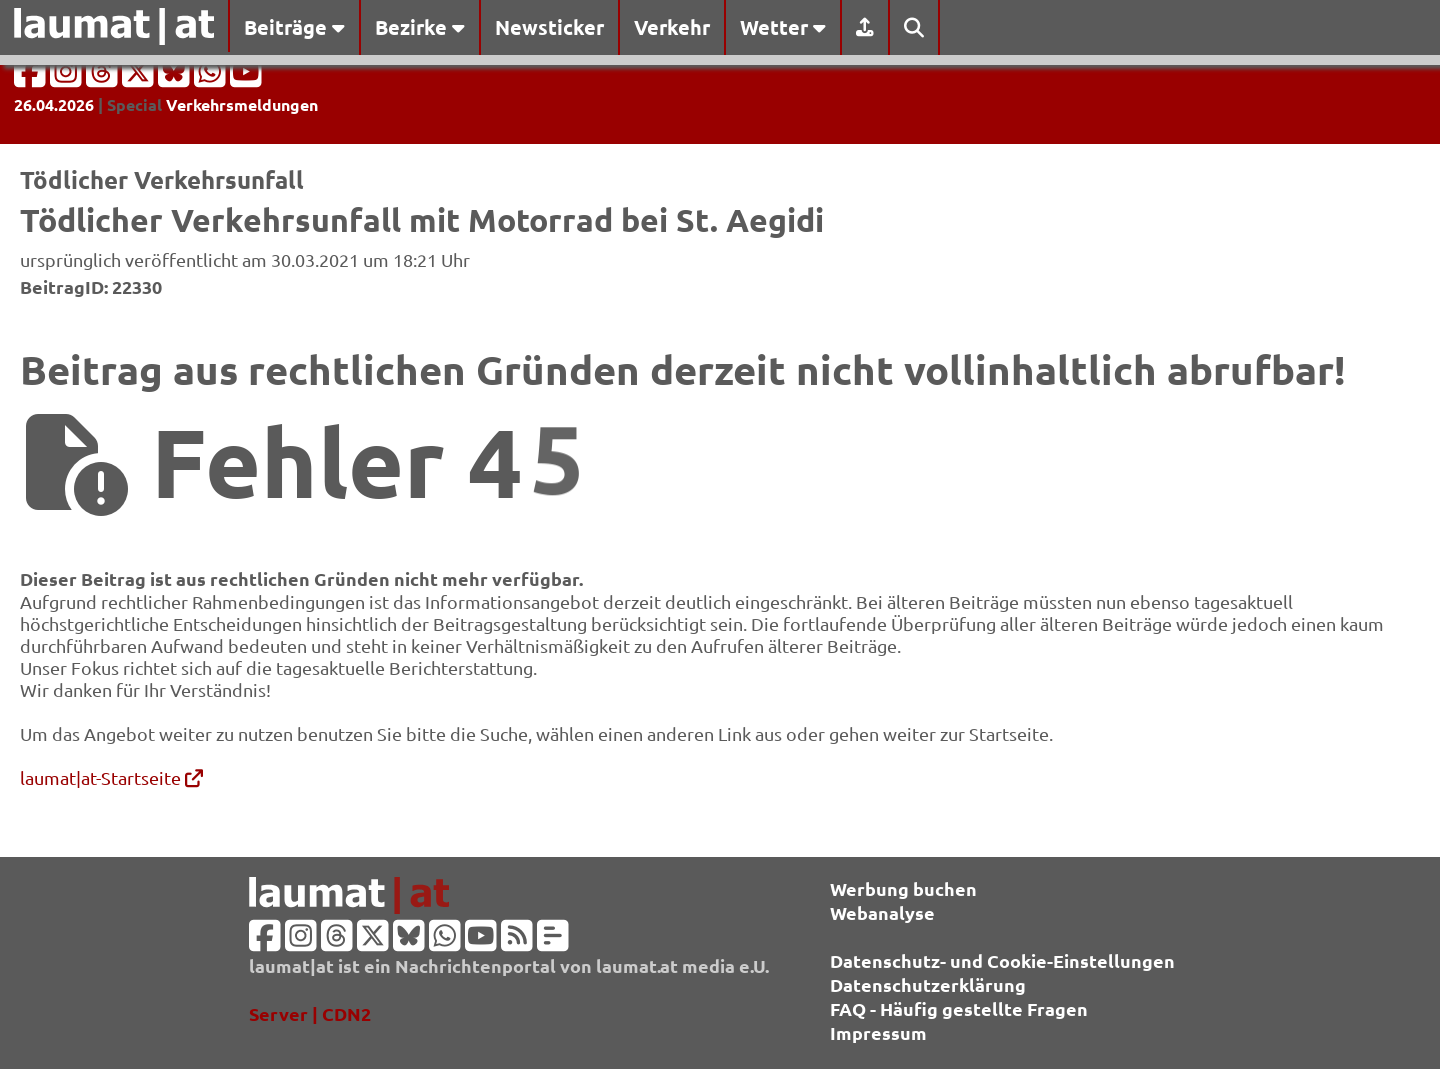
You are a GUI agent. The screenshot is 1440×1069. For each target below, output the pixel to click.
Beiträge (294, 27)
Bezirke (420, 27)
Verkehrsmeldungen (242, 104)
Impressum (878, 1032)
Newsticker (549, 27)
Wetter (783, 27)
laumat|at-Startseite (111, 777)
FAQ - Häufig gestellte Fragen (959, 1008)
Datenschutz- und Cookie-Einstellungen (1002, 960)
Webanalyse (882, 912)
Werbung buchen (903, 888)
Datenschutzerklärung (928, 984)
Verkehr (672, 27)
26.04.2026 (54, 104)
